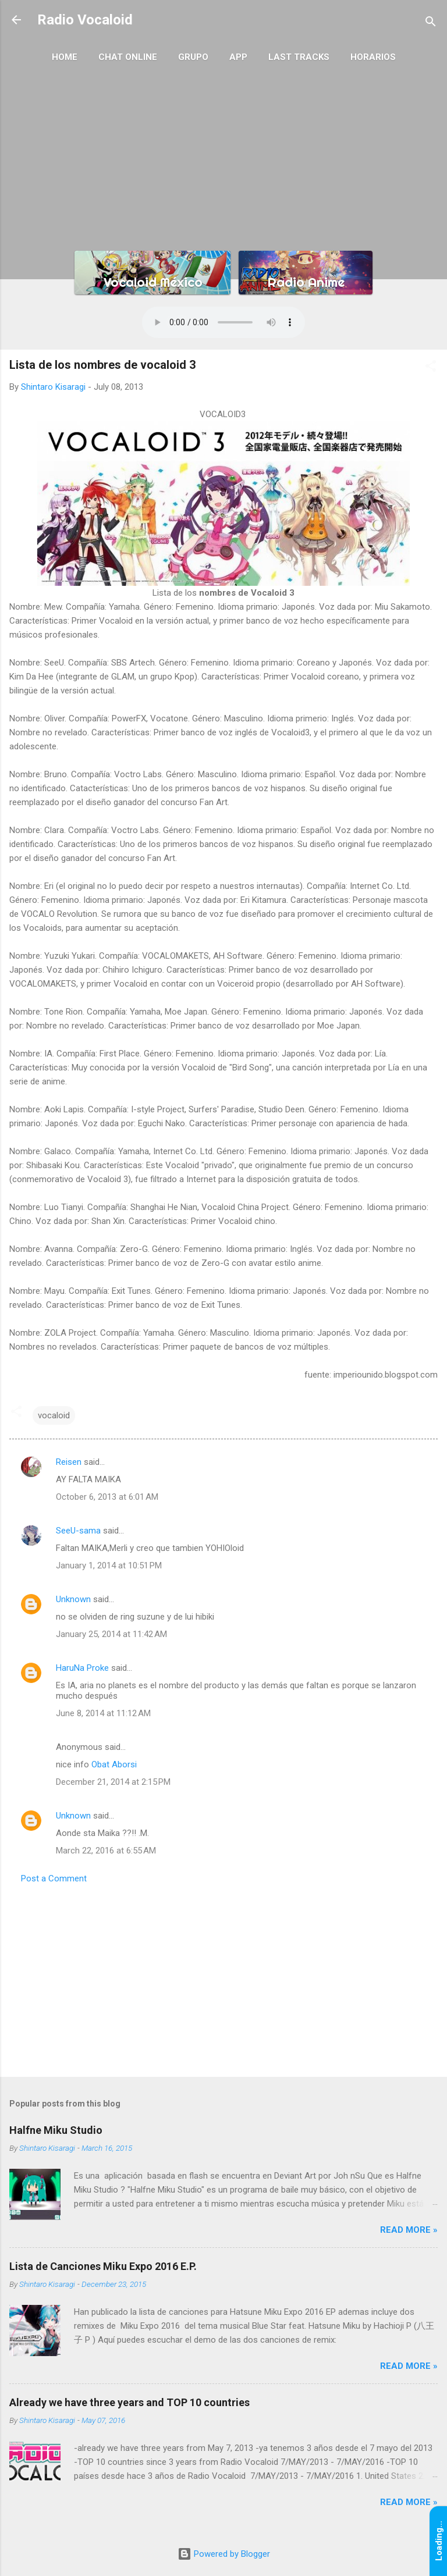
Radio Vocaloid (85, 20)
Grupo (193, 57)
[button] (431, 368)
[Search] (431, 23)
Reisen (68, 1462)
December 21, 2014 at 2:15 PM (113, 1782)
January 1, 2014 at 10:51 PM (109, 1565)
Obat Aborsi (114, 1764)
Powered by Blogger (224, 2554)
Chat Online (127, 57)
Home (64, 57)
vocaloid (54, 1415)
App (238, 57)
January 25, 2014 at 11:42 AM (111, 1634)
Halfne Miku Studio (55, 2130)
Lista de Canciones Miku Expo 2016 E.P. (103, 2266)
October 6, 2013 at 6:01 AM (107, 1497)
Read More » (409, 2230)
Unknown (73, 1599)
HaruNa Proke (82, 1668)
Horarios (373, 57)
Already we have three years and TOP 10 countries (129, 2402)
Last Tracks (298, 57)
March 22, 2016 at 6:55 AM (106, 1850)
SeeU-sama (78, 1530)
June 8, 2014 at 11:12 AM (103, 1713)
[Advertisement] (223, 157)
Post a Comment (54, 1878)
